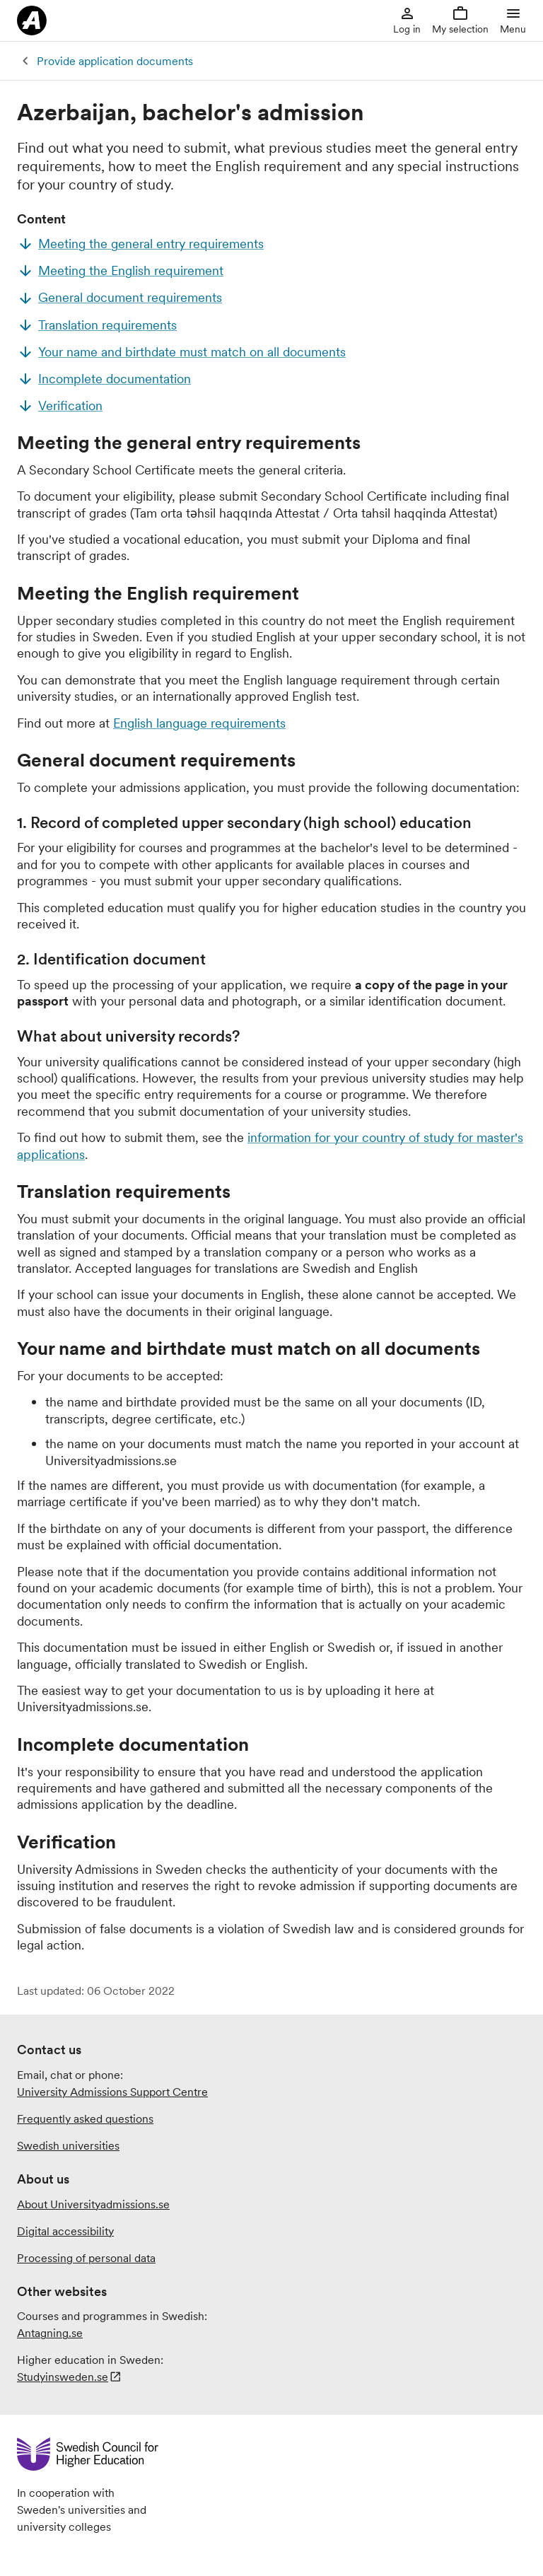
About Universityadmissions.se (93, 2204)
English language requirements (199, 723)
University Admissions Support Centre (112, 2092)
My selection (460, 20)
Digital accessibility (65, 2231)
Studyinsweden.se (62, 2377)
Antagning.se (50, 2333)
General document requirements (130, 297)
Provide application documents (115, 61)
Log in (407, 20)
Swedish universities (68, 2145)
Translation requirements (107, 325)
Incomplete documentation (114, 379)
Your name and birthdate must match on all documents (192, 352)
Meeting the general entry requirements (151, 243)
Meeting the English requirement (130, 270)
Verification (70, 405)
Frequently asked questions (85, 2118)
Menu (513, 20)
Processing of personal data (86, 2258)
